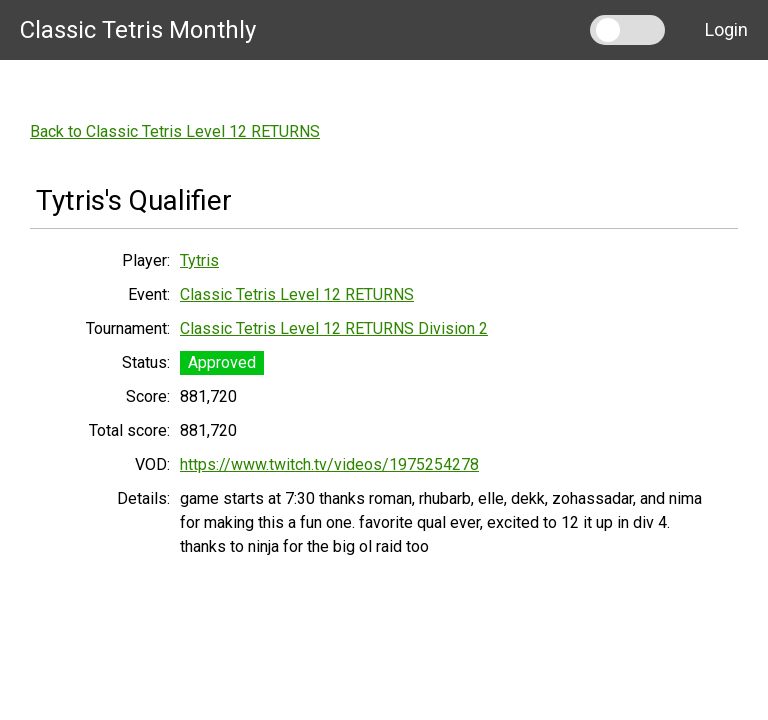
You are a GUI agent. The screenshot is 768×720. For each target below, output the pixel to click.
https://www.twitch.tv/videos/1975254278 (329, 464)
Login (726, 29)
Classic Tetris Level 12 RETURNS (297, 294)
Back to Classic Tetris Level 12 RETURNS (175, 131)
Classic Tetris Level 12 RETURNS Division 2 (334, 328)
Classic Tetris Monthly (138, 30)
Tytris (199, 260)
